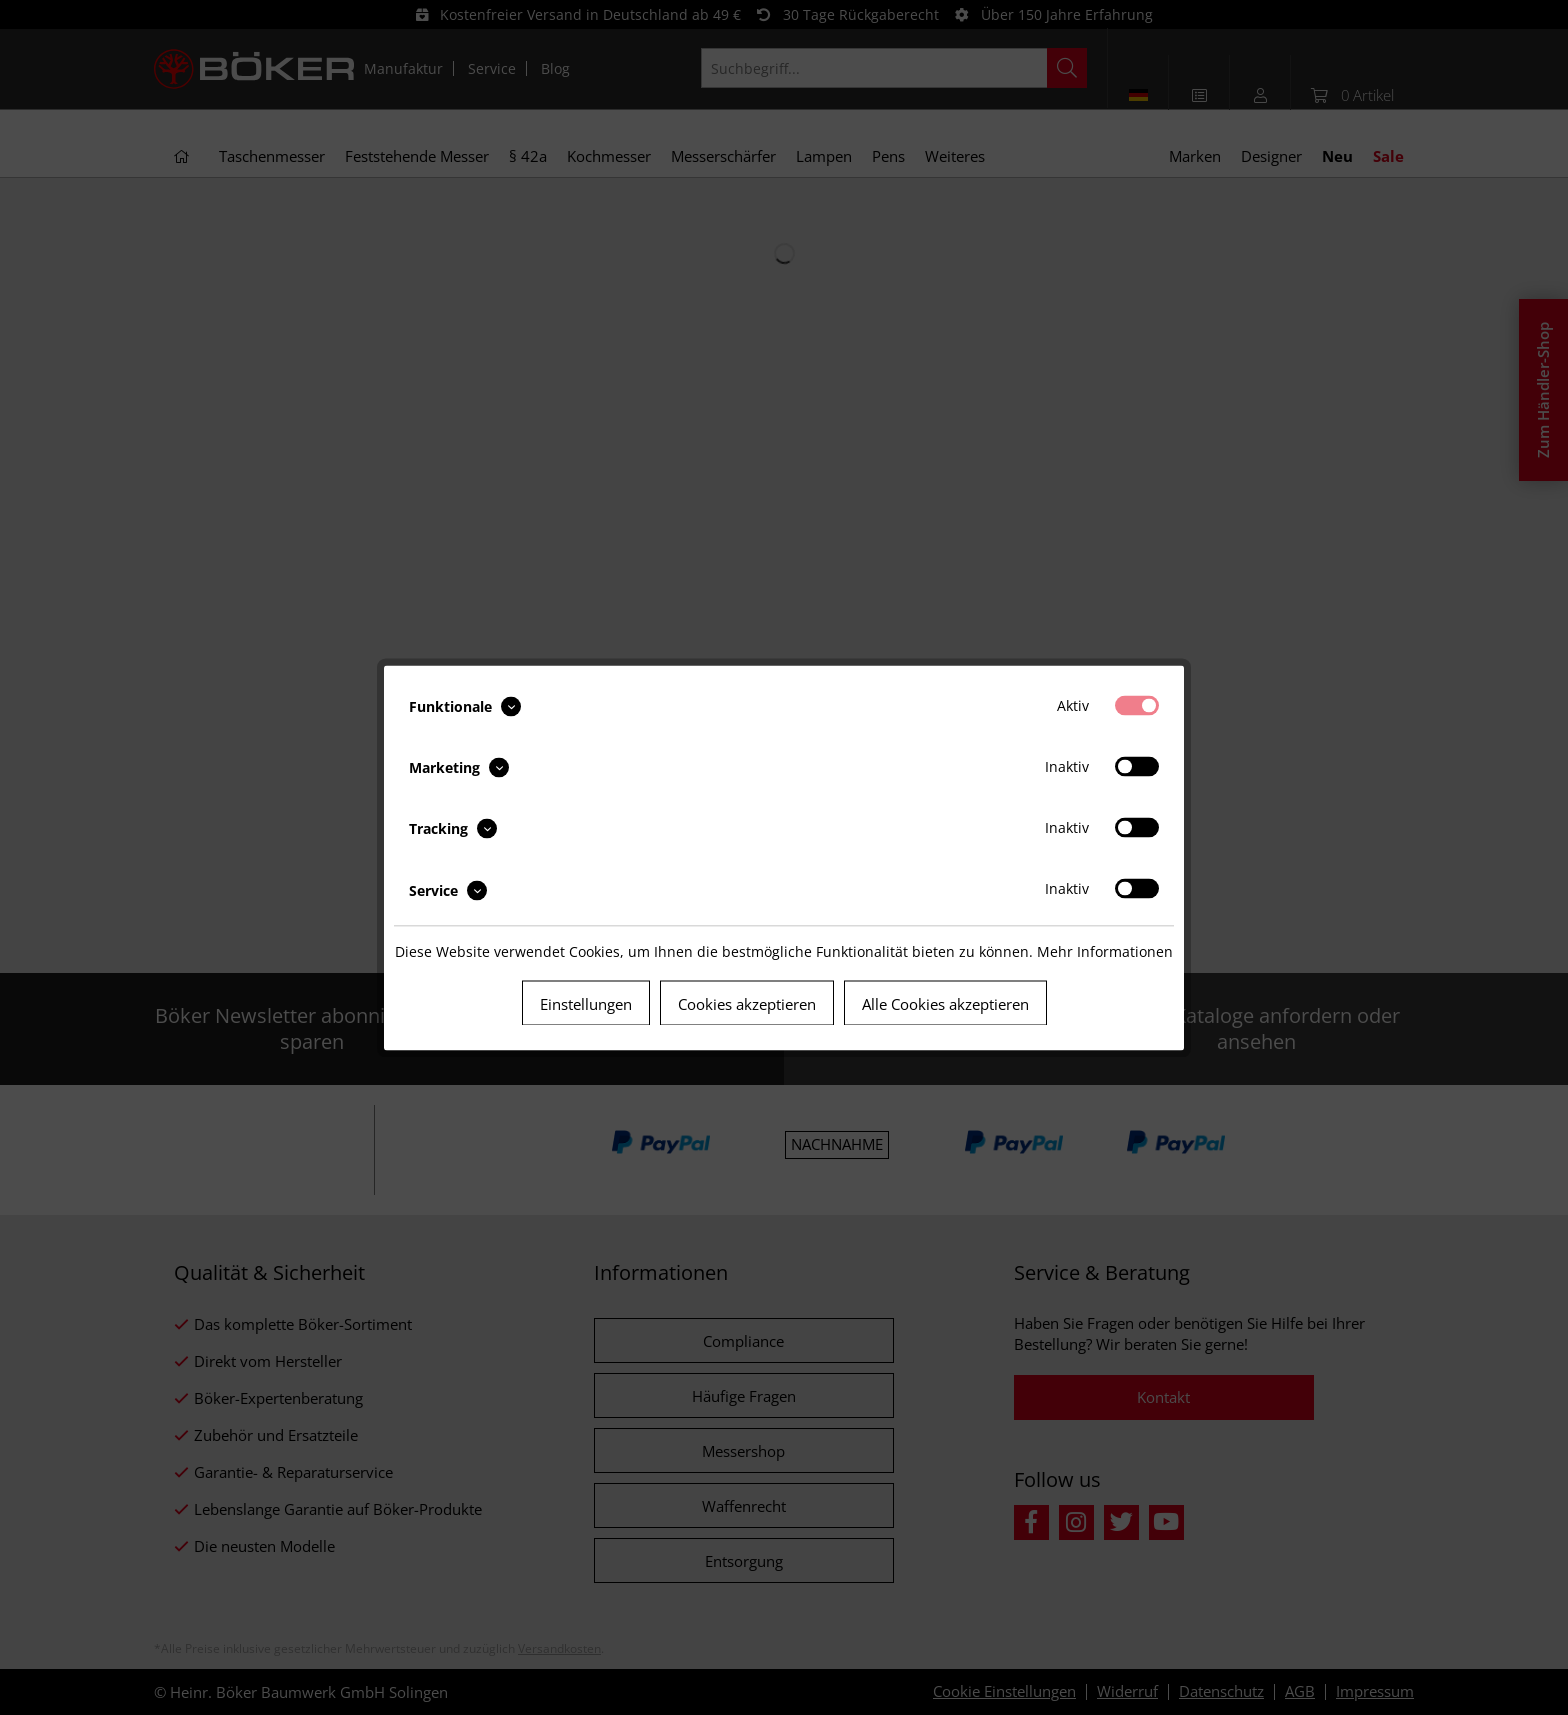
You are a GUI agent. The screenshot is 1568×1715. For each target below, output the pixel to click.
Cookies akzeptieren (747, 1003)
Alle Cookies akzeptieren (945, 1003)
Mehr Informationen (1105, 950)
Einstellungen (586, 1003)
